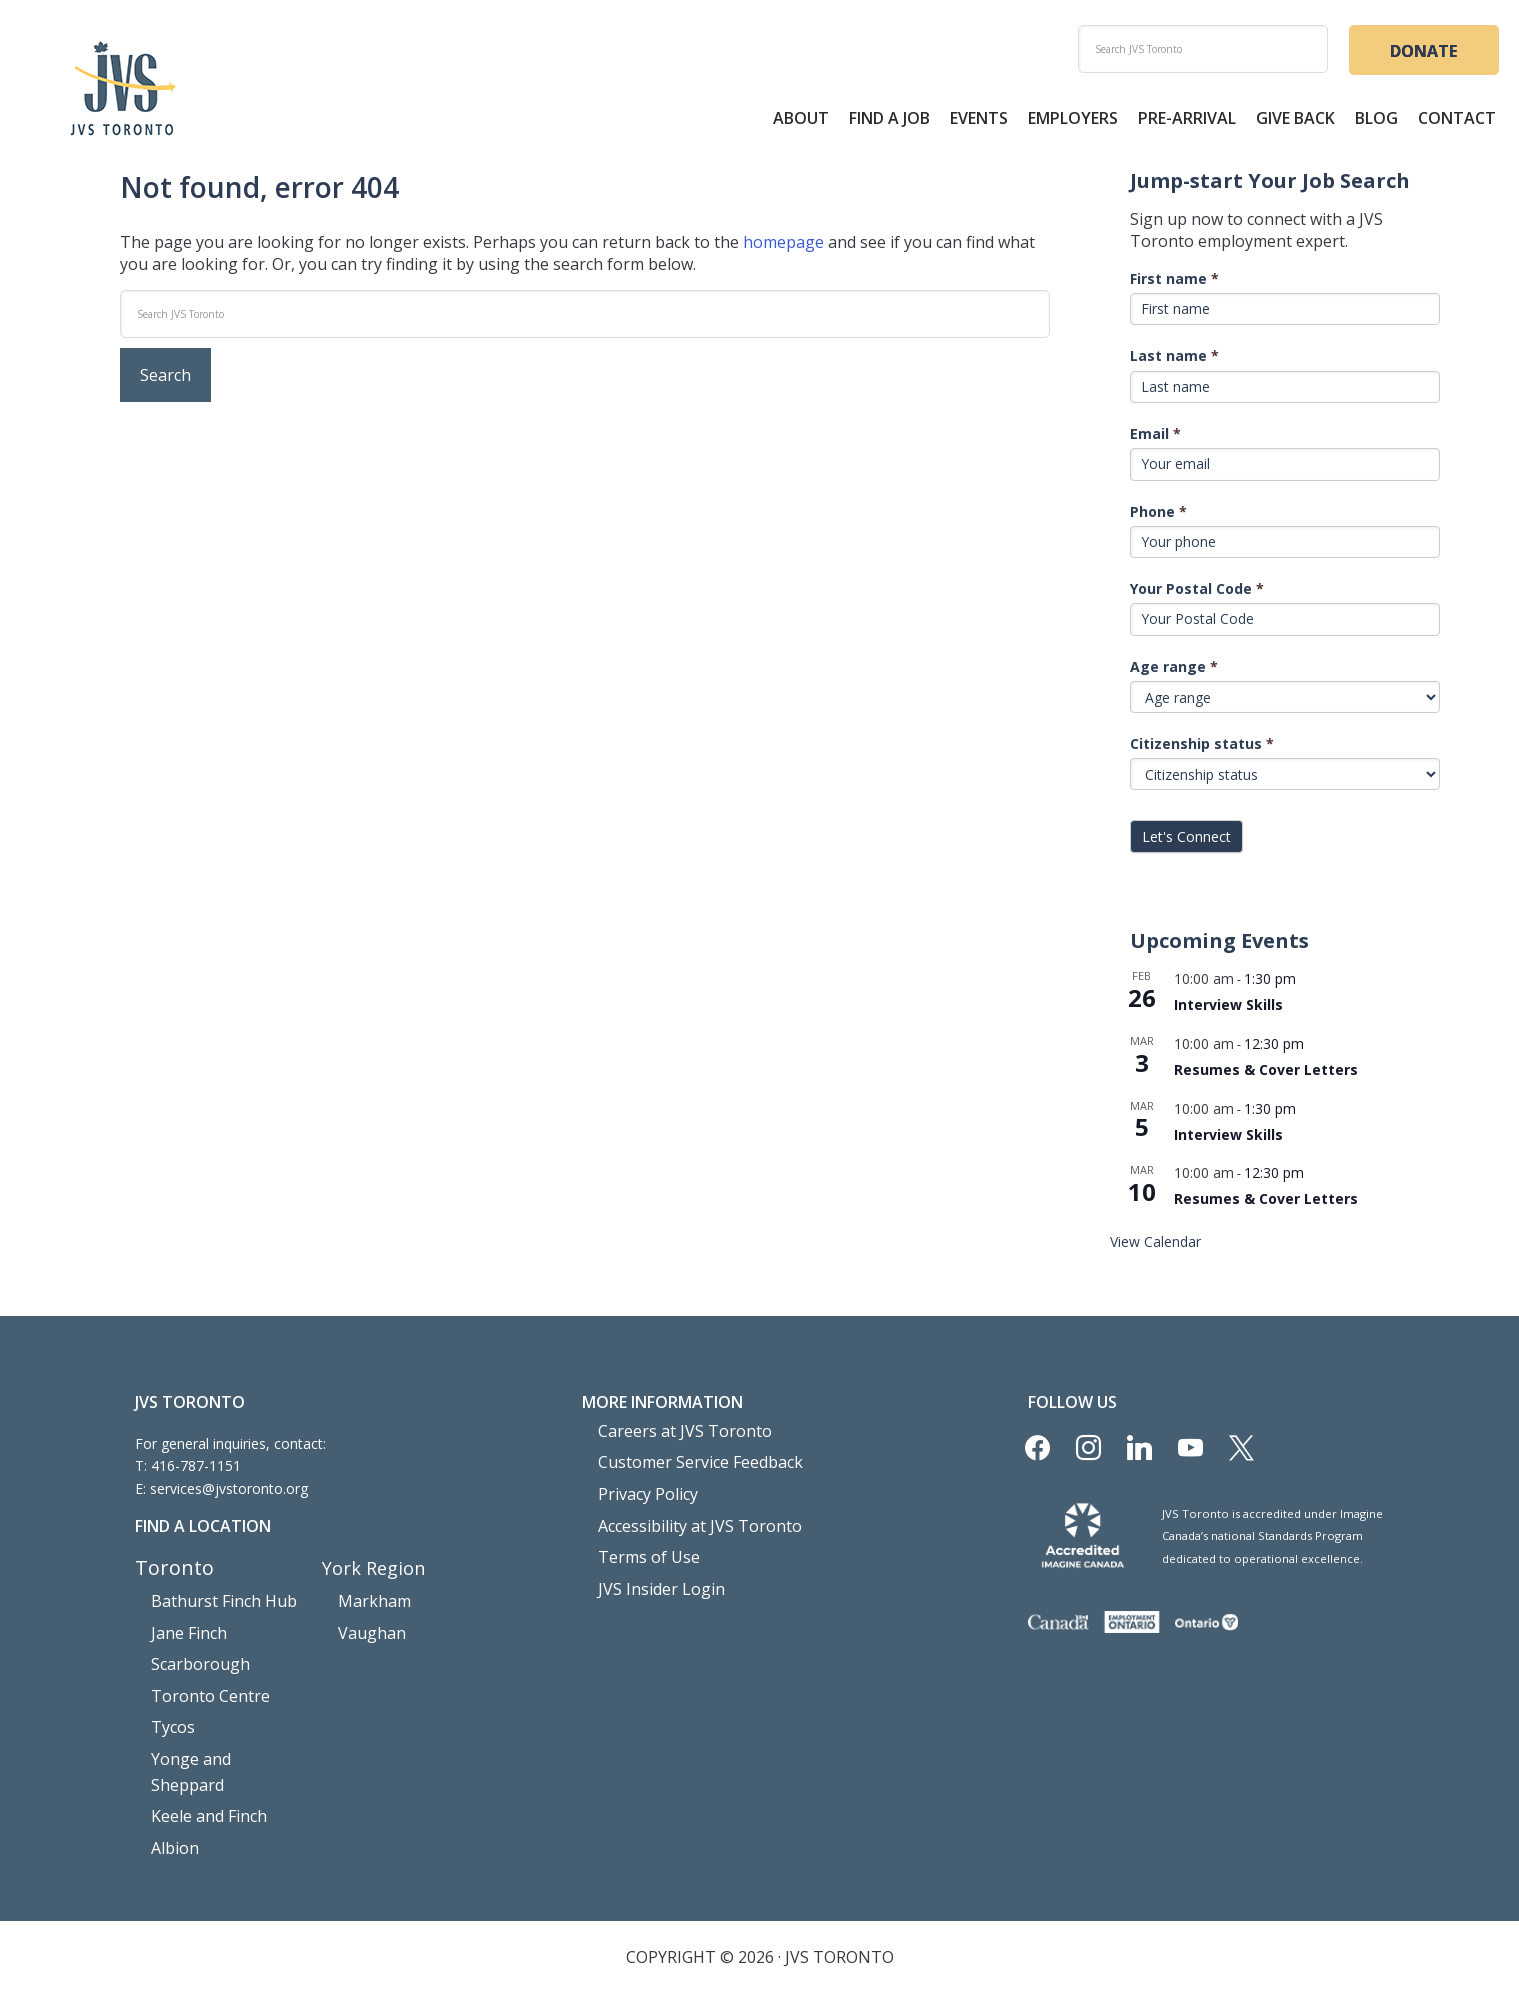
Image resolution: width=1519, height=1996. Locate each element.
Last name (1174, 358)
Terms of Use (642, 1545)
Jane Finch (184, 1630)
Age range (1174, 668)
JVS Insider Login (651, 1573)
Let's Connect (1186, 839)
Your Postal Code (1197, 591)
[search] (1203, 49)
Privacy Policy (642, 1488)
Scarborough (192, 1658)
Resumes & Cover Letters (1266, 1072)
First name (1174, 280)
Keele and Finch (202, 1772)
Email (1155, 436)
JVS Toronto (123, 90)
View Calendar (1155, 1244)
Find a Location (203, 1529)
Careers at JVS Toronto (672, 1431)
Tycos (170, 1715)
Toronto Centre (201, 1687)
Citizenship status (1202, 746)
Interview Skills (1228, 1007)
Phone (1158, 513)
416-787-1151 (196, 1468)
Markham (369, 1602)
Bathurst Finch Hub (213, 1602)
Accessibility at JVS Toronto (686, 1517)
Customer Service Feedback (688, 1460)
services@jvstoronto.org (229, 1490)
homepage (783, 244)
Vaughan (366, 1630)
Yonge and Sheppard (218, 1744)
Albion (171, 1800)
